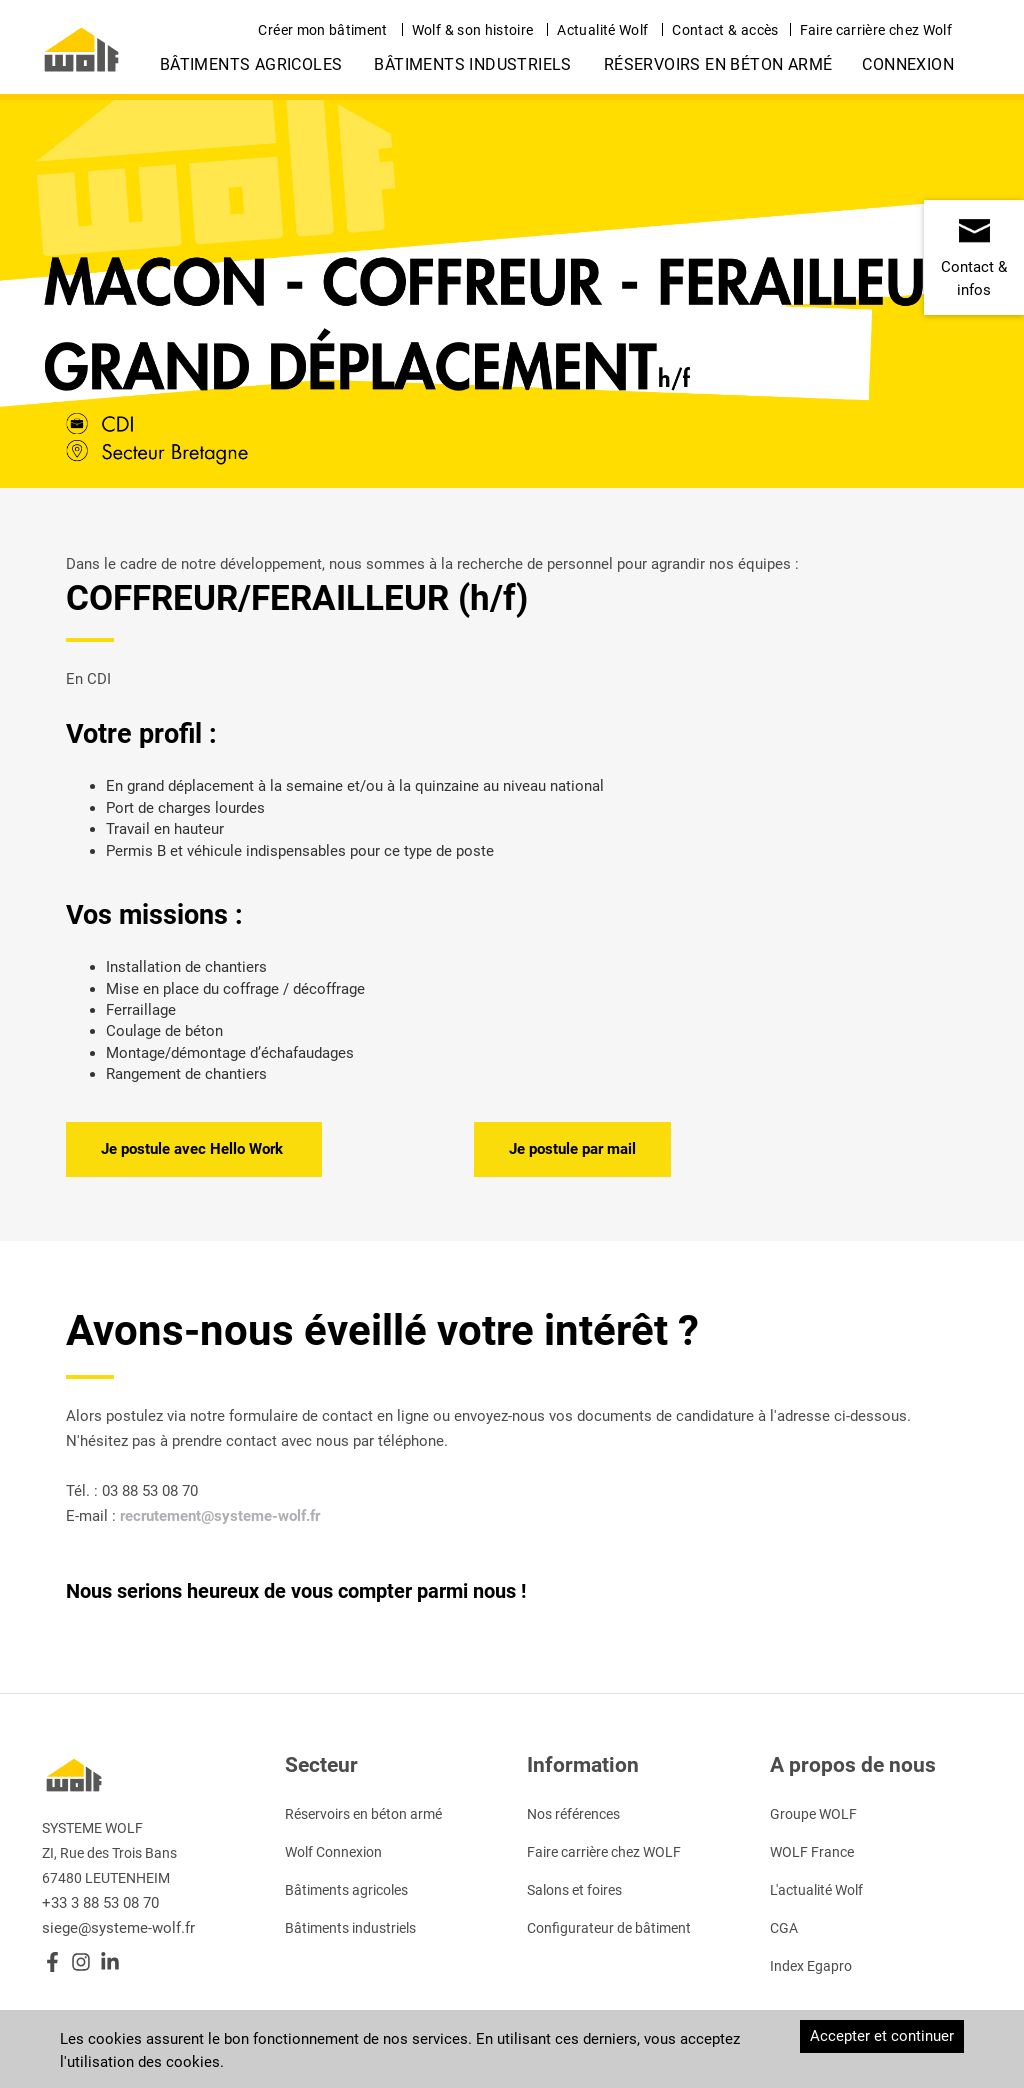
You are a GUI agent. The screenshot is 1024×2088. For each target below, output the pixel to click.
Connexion (908, 64)
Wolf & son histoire (473, 30)
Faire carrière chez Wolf (876, 30)
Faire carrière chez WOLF (604, 1852)
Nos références (573, 1814)
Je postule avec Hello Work (194, 1149)
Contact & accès (725, 30)
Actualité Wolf (602, 30)
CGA (784, 1928)
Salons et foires (574, 1890)
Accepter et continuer (882, 2036)
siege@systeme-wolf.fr (118, 1928)
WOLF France (812, 1852)
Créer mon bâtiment (322, 30)
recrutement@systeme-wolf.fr (220, 1516)
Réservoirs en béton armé (718, 64)
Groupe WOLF (813, 1814)
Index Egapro (811, 1966)
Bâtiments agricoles (251, 64)
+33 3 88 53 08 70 (100, 1903)
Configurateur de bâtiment (609, 1928)
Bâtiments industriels (472, 64)
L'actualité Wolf (816, 1890)
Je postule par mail (572, 1149)
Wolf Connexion (333, 1852)
